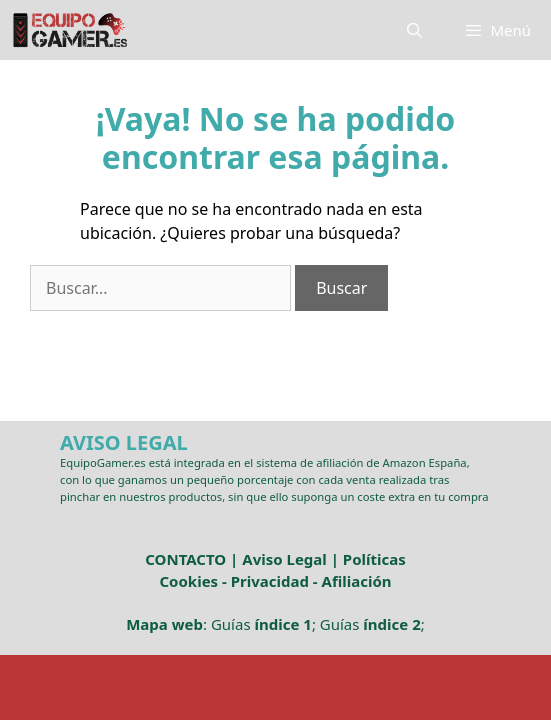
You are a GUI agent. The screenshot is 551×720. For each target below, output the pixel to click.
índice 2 (391, 624)
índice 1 (282, 624)
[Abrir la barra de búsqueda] (414, 30)
